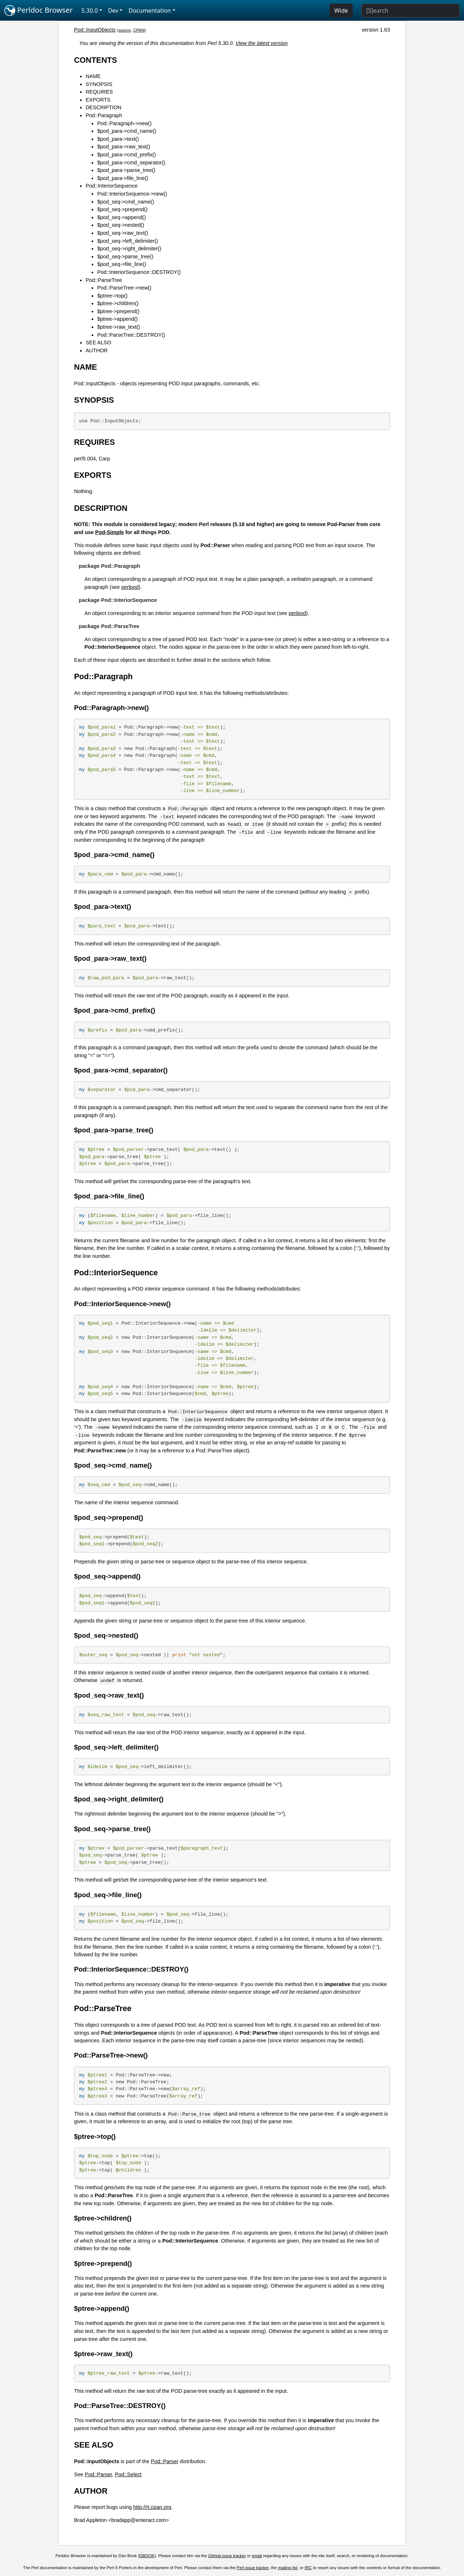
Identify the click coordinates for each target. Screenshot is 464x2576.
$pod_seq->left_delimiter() (127, 241)
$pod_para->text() (118, 139)
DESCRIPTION (103, 107)
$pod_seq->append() (121, 217)
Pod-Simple (109, 532)
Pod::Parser (164, 2461)
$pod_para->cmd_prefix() (126, 154)
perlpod (130, 587)
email (257, 2556)
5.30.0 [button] (90, 11)
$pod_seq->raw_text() (122, 233)
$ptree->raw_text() (118, 327)
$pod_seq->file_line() (121, 264)
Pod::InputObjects (94, 30)
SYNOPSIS (99, 84)
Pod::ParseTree (104, 280)
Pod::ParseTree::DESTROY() (131, 335)
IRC (308, 2567)
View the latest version (262, 43)
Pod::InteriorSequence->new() (132, 194)
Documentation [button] (149, 11)
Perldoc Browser (38, 10)
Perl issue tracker (253, 2567)
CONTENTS (95, 60)
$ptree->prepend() (118, 311)
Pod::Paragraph (104, 115)
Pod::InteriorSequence (111, 186)
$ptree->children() (117, 303)
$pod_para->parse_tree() (126, 170)
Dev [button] (113, 11)
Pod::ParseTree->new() (124, 288)
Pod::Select (128, 2474)
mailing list (288, 2567)
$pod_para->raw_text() (123, 146)
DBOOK (147, 2556)
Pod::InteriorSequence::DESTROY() (139, 272)
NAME (93, 76)
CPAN (138, 30)
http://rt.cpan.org (152, 2507)
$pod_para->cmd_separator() (131, 162)
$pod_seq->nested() (120, 225)
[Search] (410, 10)
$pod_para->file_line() (122, 178)
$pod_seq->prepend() (122, 209)
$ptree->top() (112, 296)
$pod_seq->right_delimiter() (129, 248)
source (124, 30)
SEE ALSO (98, 342)
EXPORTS (98, 100)
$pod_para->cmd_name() (126, 131)
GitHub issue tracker (227, 2556)
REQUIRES (99, 92)
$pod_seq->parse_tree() (125, 256)
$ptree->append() (117, 319)
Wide (341, 11)
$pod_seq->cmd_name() (125, 202)
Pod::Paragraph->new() (124, 123)
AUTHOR (97, 350)
